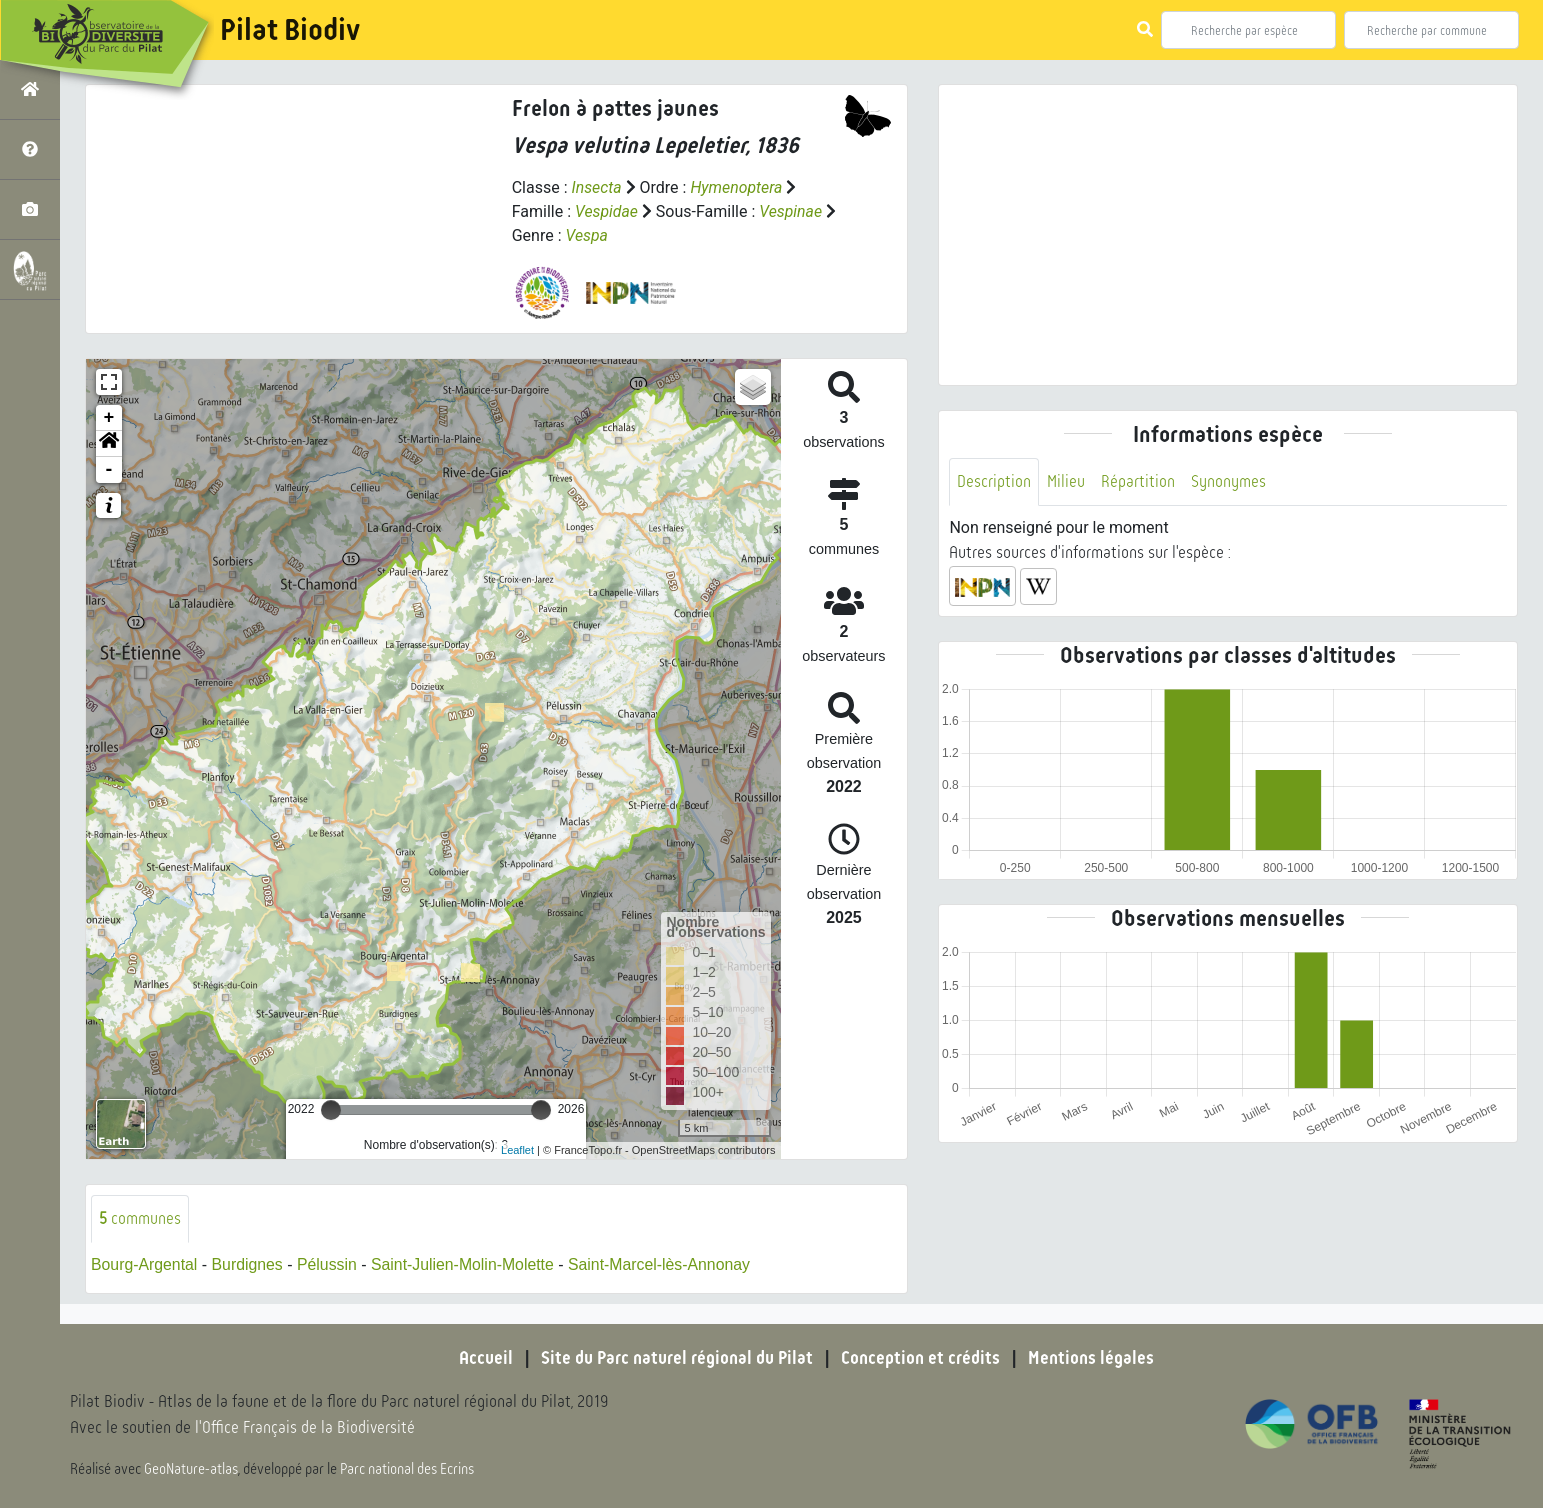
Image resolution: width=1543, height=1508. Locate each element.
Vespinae (792, 211)
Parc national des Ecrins (408, 1470)
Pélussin (329, 1264)
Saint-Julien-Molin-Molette (466, 1264)
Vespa (587, 235)
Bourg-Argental (145, 1264)
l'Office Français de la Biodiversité (306, 1428)
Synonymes (1228, 481)
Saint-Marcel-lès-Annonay (665, 1264)
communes (140, 1218)
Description (994, 481)
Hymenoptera (737, 187)
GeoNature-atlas (191, 1470)
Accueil (486, 1358)
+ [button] (109, 418)
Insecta (597, 187)
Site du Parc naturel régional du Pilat (677, 1358)
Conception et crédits (920, 1358)
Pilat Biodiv (290, 30)
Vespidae (607, 211)
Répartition (1138, 481)
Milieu (1066, 481)
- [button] (109, 470)
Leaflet (517, 1150)
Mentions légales (1091, 1358)
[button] (109, 444)
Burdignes (249, 1264)
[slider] (331, 1110)
